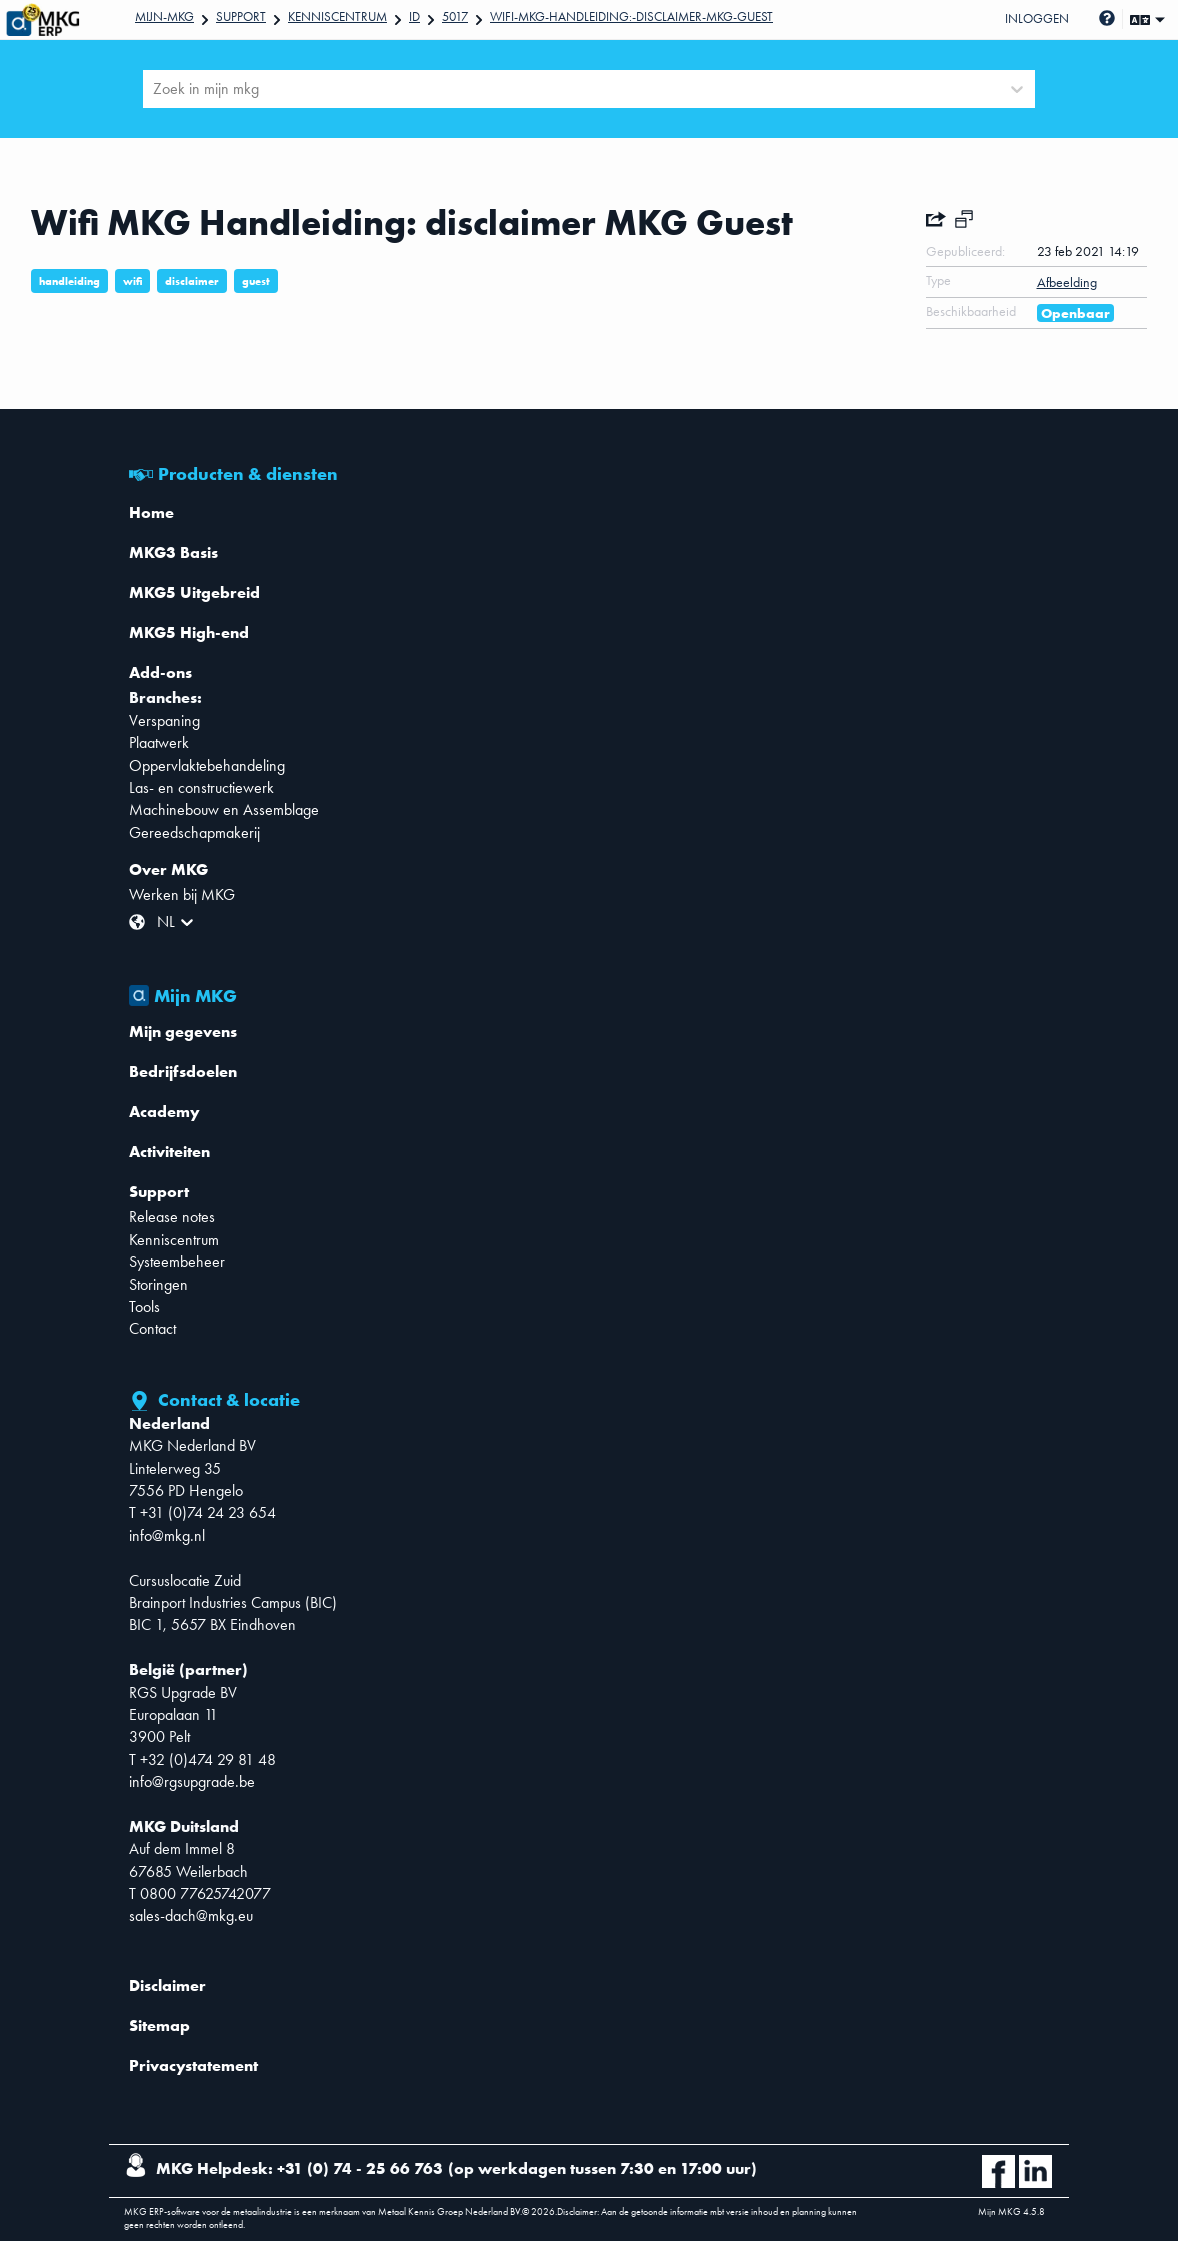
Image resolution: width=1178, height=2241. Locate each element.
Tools (144, 1306)
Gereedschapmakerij (194, 832)
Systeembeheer (177, 1261)
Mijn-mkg (164, 16)
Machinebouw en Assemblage (224, 809)
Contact (152, 1328)
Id (414, 16)
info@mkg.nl (167, 1535)
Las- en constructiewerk (201, 787)
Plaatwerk (159, 742)
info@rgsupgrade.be (192, 1781)
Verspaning (164, 720)
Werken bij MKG (182, 894)
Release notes (172, 1216)
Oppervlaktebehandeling (207, 765)
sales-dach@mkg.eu (191, 1915)
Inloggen (1037, 18)
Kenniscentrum (337, 16)
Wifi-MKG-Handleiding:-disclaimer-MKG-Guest (631, 16)
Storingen (158, 1284)
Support (241, 16)
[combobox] (155, 89)
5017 (455, 16)
